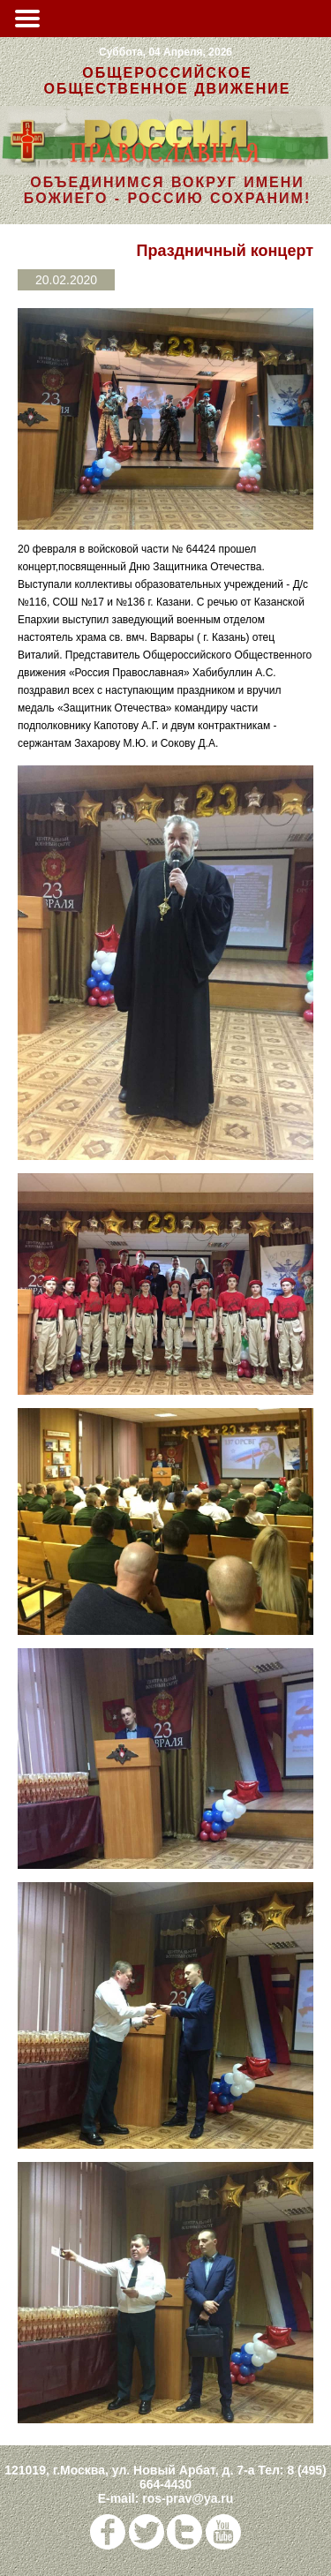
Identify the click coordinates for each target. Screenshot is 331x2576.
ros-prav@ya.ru (187, 2498)
